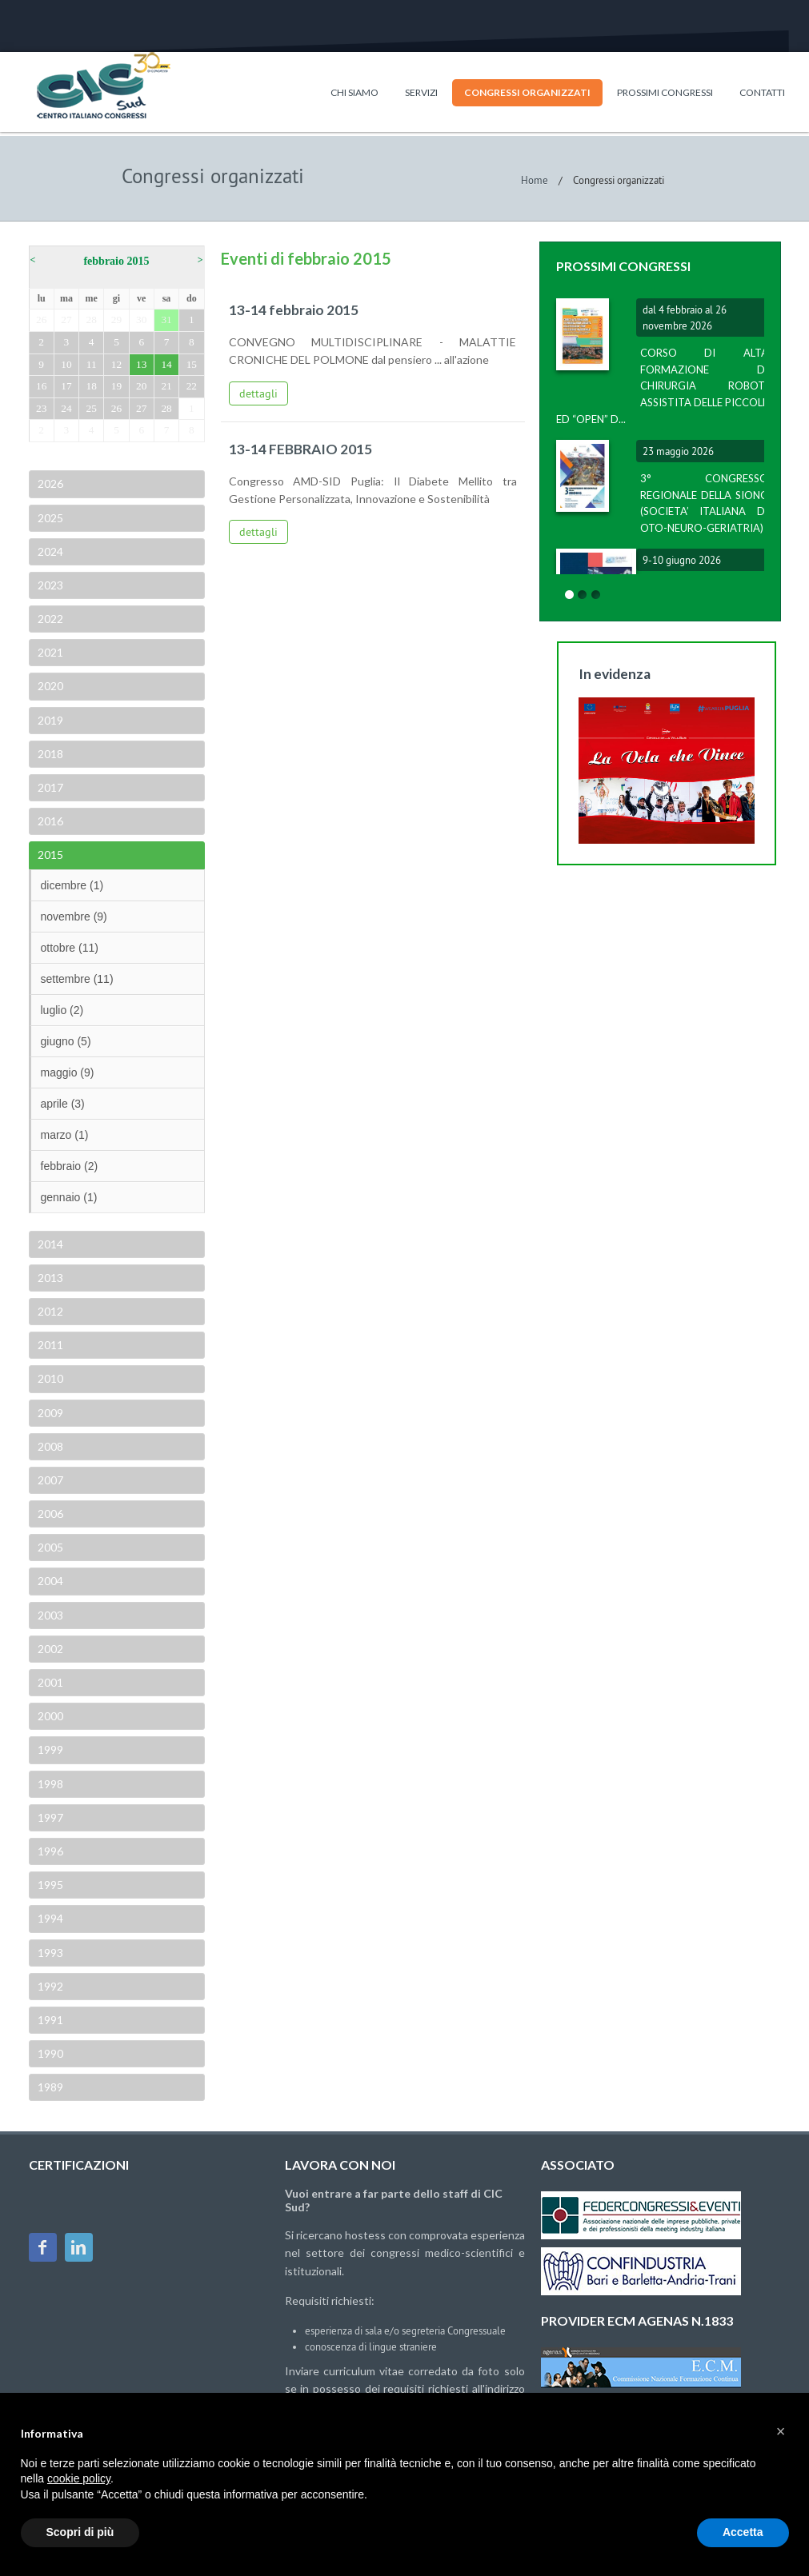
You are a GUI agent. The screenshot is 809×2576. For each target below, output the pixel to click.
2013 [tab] (49, 1277)
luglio (62, 1010)
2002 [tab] (49, 1648)
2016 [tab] (49, 821)
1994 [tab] (49, 1918)
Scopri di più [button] (80, 2532)
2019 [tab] (49, 720)
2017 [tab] (49, 787)
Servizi (421, 92)
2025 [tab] (49, 518)
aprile (63, 1103)
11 (91, 364)
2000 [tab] (49, 1716)
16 (41, 386)
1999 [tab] (49, 1749)
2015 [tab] (49, 854)
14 (166, 364)
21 (166, 386)
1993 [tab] (49, 1952)
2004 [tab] (49, 1581)
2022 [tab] (49, 618)
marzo (65, 1134)
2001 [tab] (49, 1682)
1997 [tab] (49, 1817)
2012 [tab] (49, 1311)
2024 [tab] (49, 551)
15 (191, 364)
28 (91, 319)
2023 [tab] (49, 585)
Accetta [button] (743, 2532)
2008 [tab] (49, 1446)
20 (141, 386)
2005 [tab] (49, 1547)
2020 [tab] (49, 686)
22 (191, 386)
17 (66, 386)
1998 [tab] (49, 1784)
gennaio (69, 1197)
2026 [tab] (49, 483)
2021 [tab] (49, 652)
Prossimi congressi (665, 92)
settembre (77, 978)
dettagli (258, 393)
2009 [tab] (49, 1413)
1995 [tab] (49, 1884)
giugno (66, 1041)
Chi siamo (354, 92)
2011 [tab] (49, 1345)
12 (116, 364)
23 (41, 408)
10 (66, 364)
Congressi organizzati (527, 92)
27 (66, 319)
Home (534, 180)
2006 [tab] (49, 1513)
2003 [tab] (49, 1615)
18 (91, 386)
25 (91, 408)
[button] (781, 2431)
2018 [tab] (49, 754)
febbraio (69, 1166)
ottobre (69, 947)
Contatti (762, 92)
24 (66, 408)
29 (116, 319)
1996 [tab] (49, 1851)
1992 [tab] (49, 1986)
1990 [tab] (49, 2053)
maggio (67, 1072)
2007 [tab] (49, 1480)
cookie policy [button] (78, 2478)
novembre (74, 916)
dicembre (72, 885)
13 (141, 364)
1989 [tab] (49, 2087)
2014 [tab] (49, 1244)
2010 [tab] (49, 1378)
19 (116, 386)
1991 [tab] (49, 2020)
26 (41, 319)
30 (141, 319)
